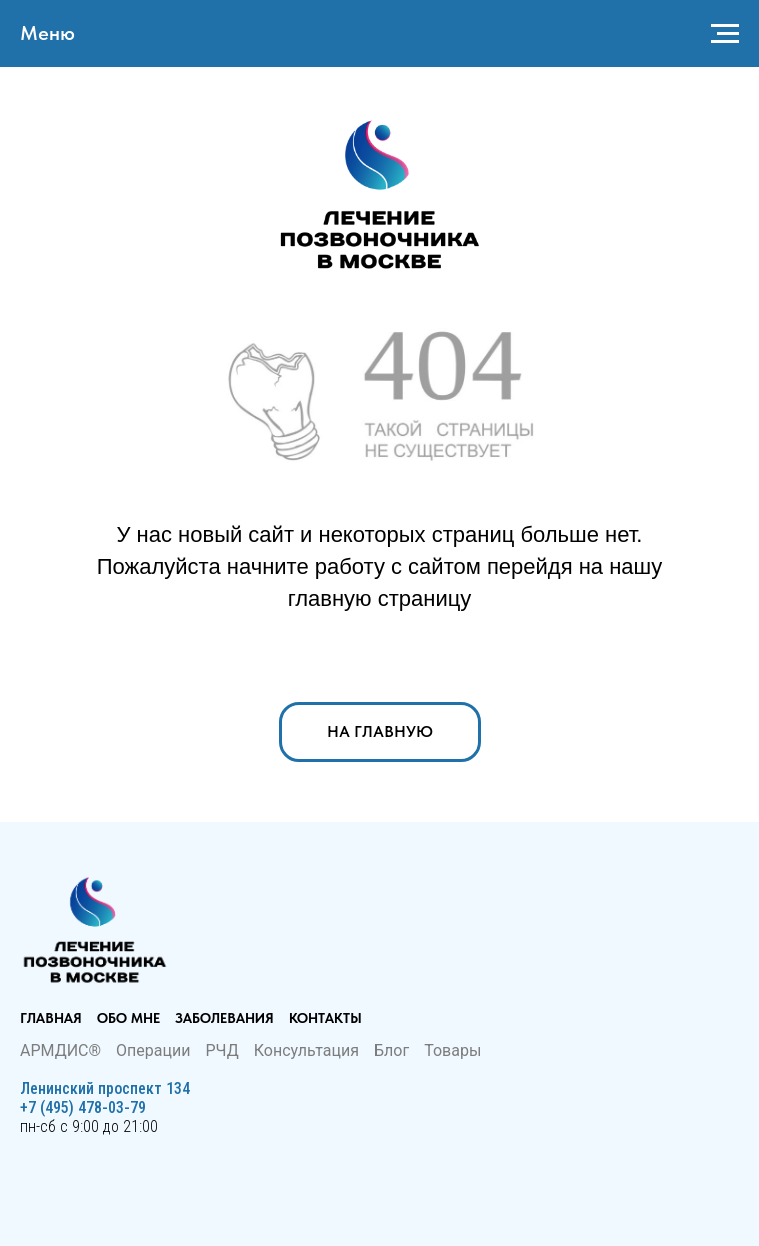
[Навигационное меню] (725, 34)
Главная (51, 1018)
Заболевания (224, 1018)
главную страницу (380, 598)
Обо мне (128, 1018)
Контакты (325, 1018)
